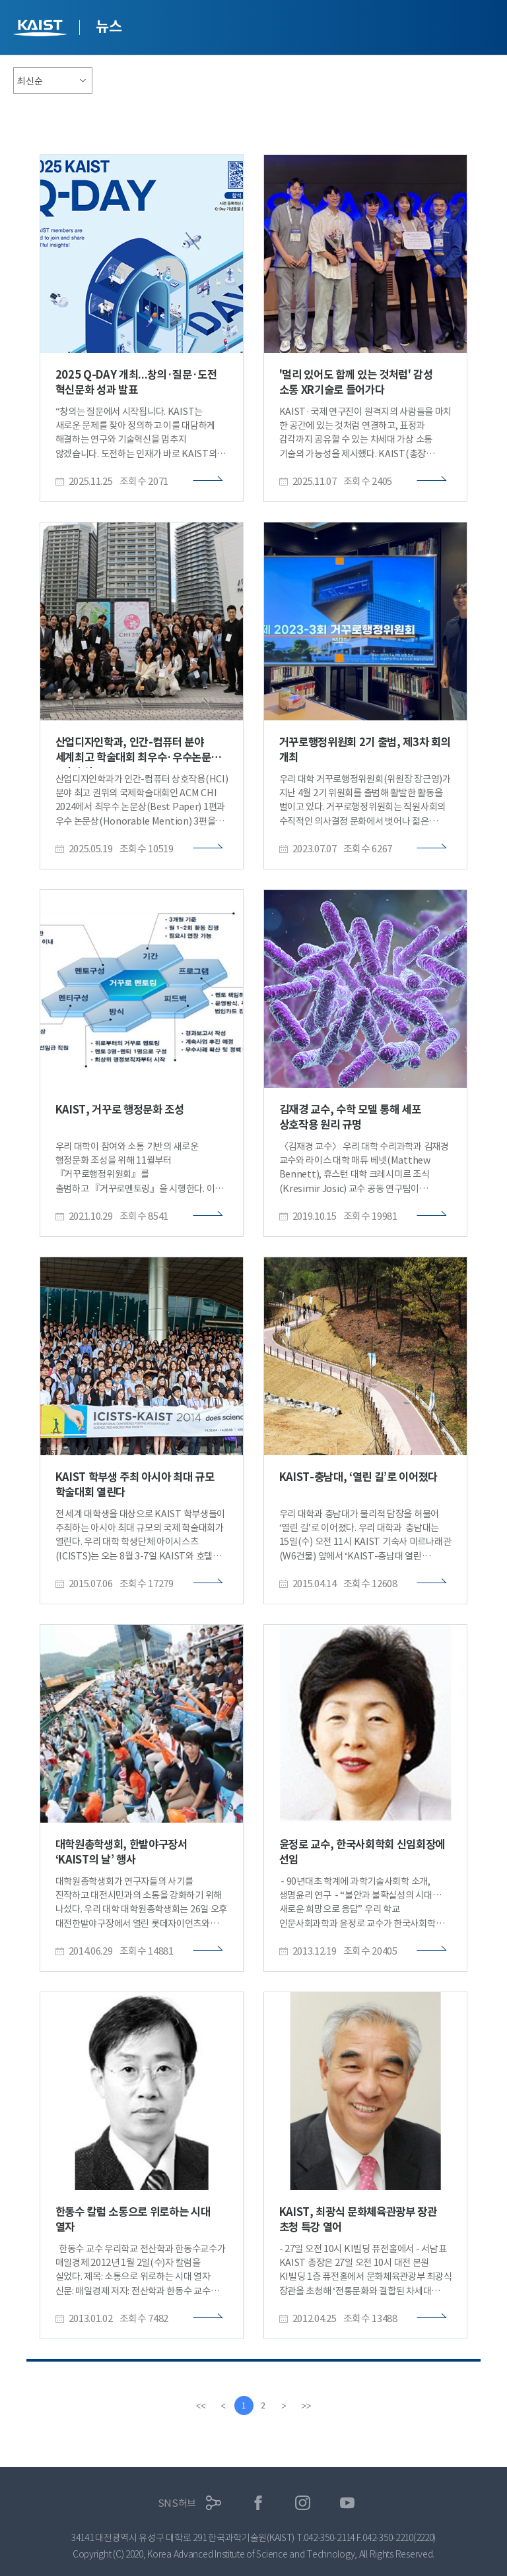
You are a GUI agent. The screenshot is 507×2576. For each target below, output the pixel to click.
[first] (200, 2406)
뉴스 (108, 26)
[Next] (284, 2406)
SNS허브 (177, 2503)
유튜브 (347, 2503)
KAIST (41, 29)
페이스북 (258, 2503)
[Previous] (222, 2406)
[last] (307, 2406)
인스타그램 (302, 2503)
